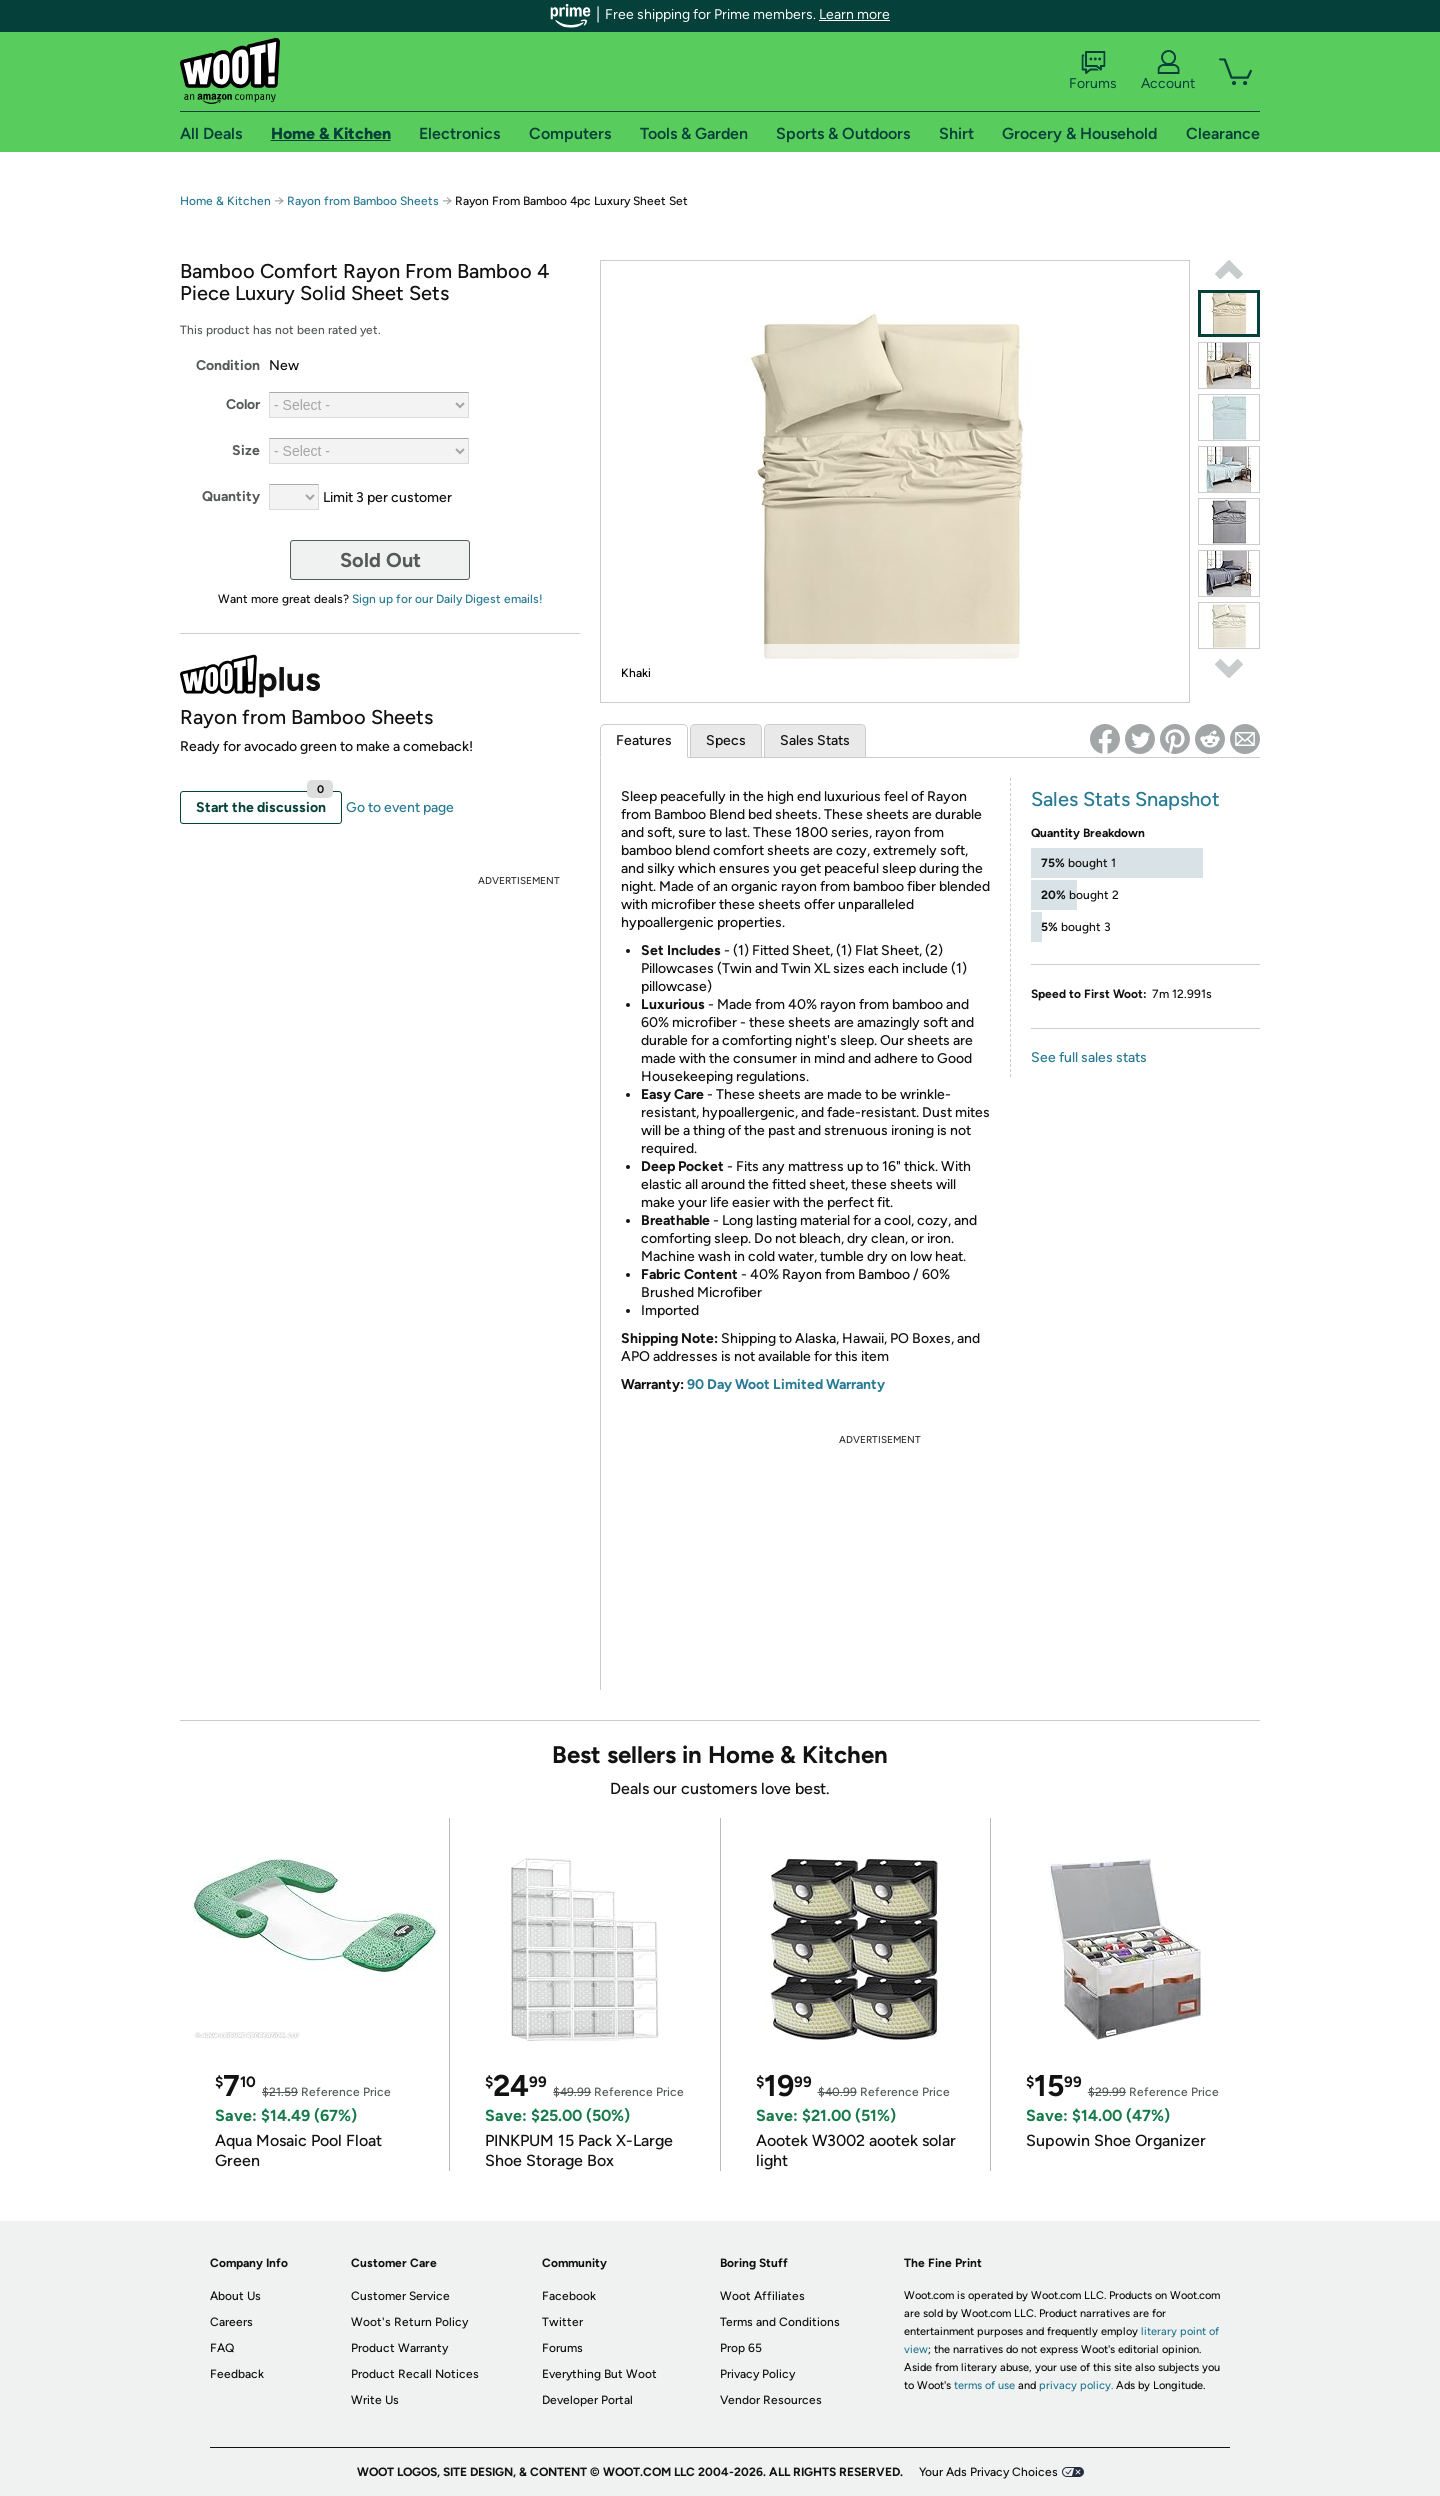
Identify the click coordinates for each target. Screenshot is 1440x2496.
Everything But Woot (599, 2374)
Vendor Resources (771, 2400)
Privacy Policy (757, 2374)
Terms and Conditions (780, 2322)
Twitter (562, 2322)
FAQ (222, 2348)
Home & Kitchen (225, 201)
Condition (228, 365)
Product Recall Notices (415, 2374)
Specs (726, 740)
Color (243, 404)
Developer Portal (587, 2400)
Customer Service (400, 2296)
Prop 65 (741, 2348)
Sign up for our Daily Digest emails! (447, 599)
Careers (231, 2322)
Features (644, 740)
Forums (1093, 71)
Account (1168, 71)
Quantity (231, 496)
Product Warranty (399, 2348)
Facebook (569, 2296)
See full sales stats (1089, 1057)
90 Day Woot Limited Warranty (786, 1384)
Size (246, 450)
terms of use (984, 2385)
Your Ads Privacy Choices (988, 2472)
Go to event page (400, 807)
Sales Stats (815, 740)
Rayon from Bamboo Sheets (363, 201)
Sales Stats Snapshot (1125, 799)
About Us (235, 2296)
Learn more (854, 14)
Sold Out (380, 560)
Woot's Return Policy (409, 2322)
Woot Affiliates (762, 2296)
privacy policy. (1076, 2385)
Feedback (237, 2374)
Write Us (375, 2400)
